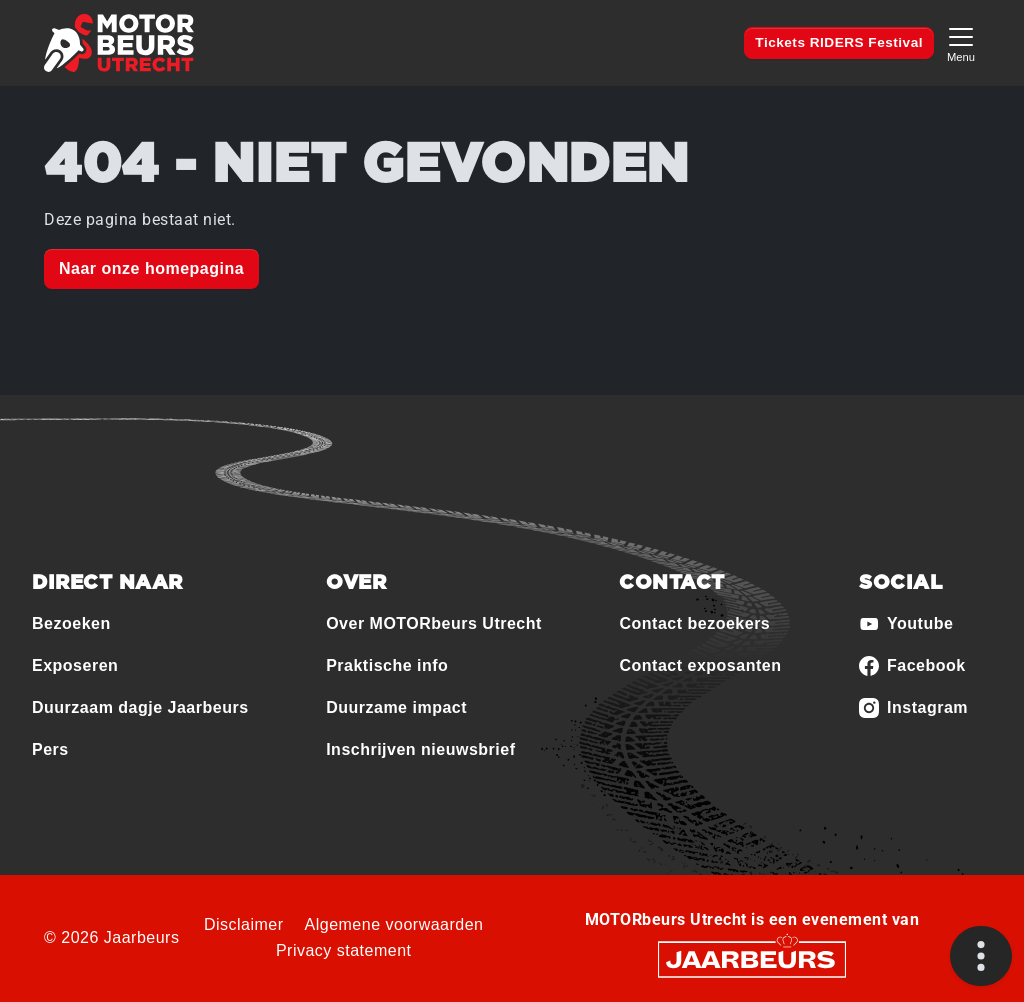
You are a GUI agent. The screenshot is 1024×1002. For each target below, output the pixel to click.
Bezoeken (71, 623)
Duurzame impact (396, 707)
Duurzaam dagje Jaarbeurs (140, 707)
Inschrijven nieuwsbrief (420, 749)
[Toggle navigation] (961, 42)
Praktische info (387, 665)
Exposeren (75, 665)
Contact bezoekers (694, 623)
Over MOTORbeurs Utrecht (434, 623)
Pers (50, 749)
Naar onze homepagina (151, 268)
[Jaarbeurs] (752, 958)
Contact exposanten (700, 665)
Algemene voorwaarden (394, 924)
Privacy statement (344, 950)
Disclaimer (244, 924)
